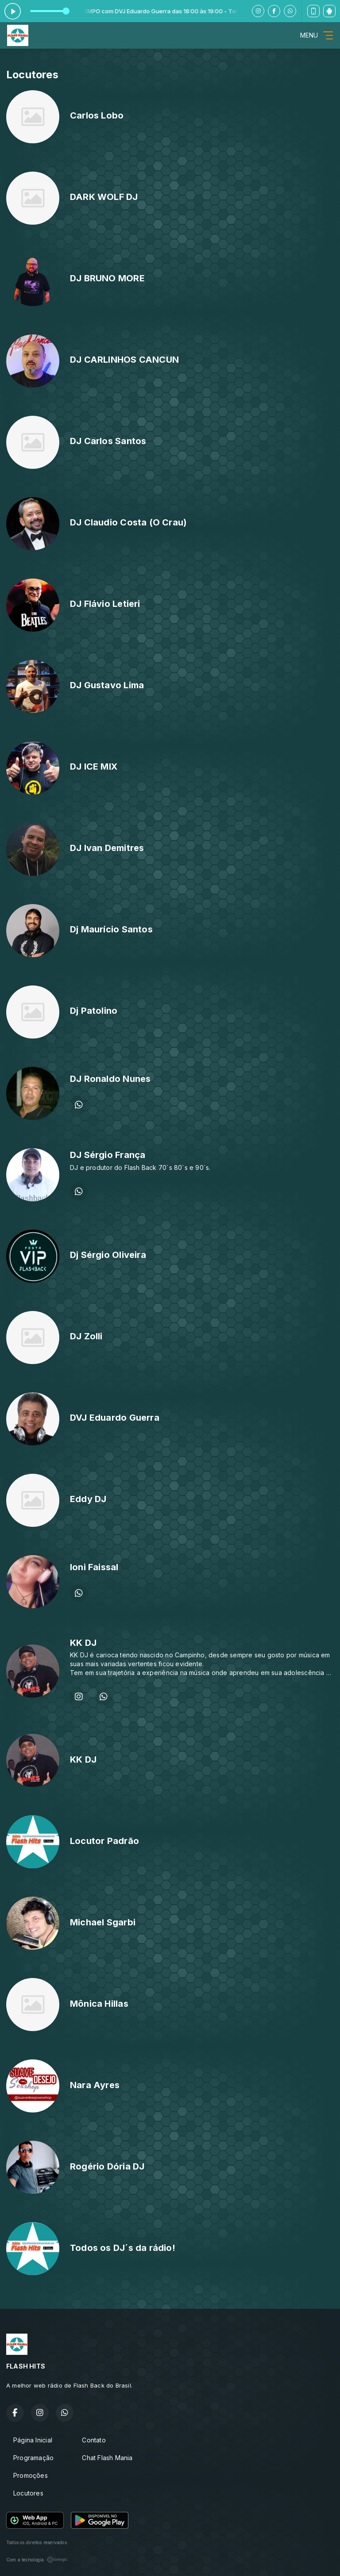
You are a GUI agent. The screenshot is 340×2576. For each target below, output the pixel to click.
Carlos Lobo (97, 115)
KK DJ (83, 1642)
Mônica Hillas (99, 2003)
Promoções (30, 2475)
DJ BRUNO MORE (107, 278)
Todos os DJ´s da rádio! (122, 2247)
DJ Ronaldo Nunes (110, 1078)
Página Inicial (32, 2440)
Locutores (28, 2493)
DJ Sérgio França (107, 1155)
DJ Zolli (86, 1336)
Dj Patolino (93, 1010)
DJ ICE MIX (93, 766)
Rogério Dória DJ (107, 2166)
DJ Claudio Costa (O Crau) (128, 522)
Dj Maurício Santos (111, 929)
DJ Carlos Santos (108, 441)
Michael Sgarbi (102, 1922)
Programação (33, 2457)
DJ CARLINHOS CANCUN (124, 359)
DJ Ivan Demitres (107, 848)
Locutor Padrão (104, 1841)
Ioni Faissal (94, 1567)
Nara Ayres (95, 2085)
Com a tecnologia (37, 2560)
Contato (93, 2440)
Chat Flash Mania (107, 2457)
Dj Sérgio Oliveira (108, 1255)
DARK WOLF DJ (104, 197)
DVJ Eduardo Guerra (114, 1417)
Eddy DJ (88, 1499)
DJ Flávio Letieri (105, 603)
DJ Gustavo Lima (107, 685)
